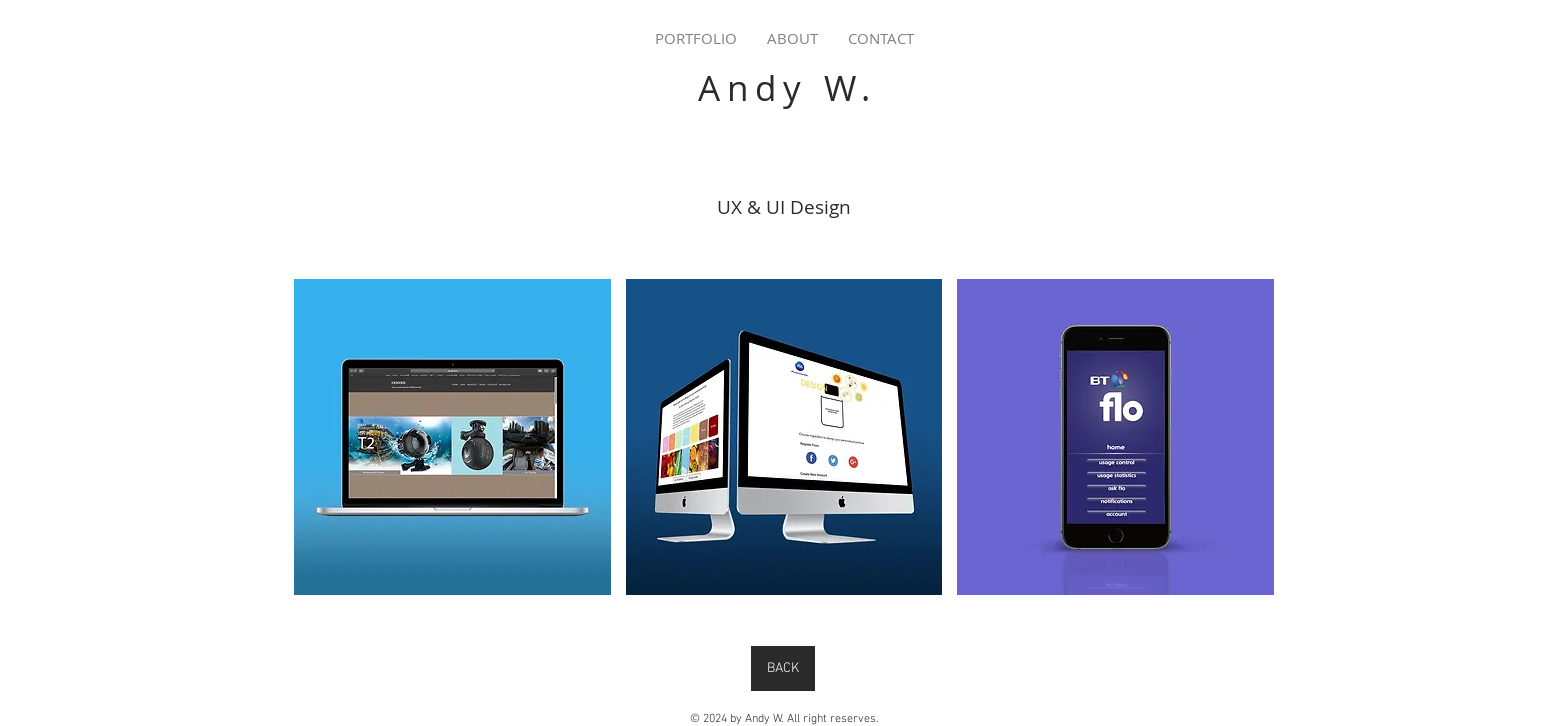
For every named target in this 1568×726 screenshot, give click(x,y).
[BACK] (783, 668)
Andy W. (787, 87)
